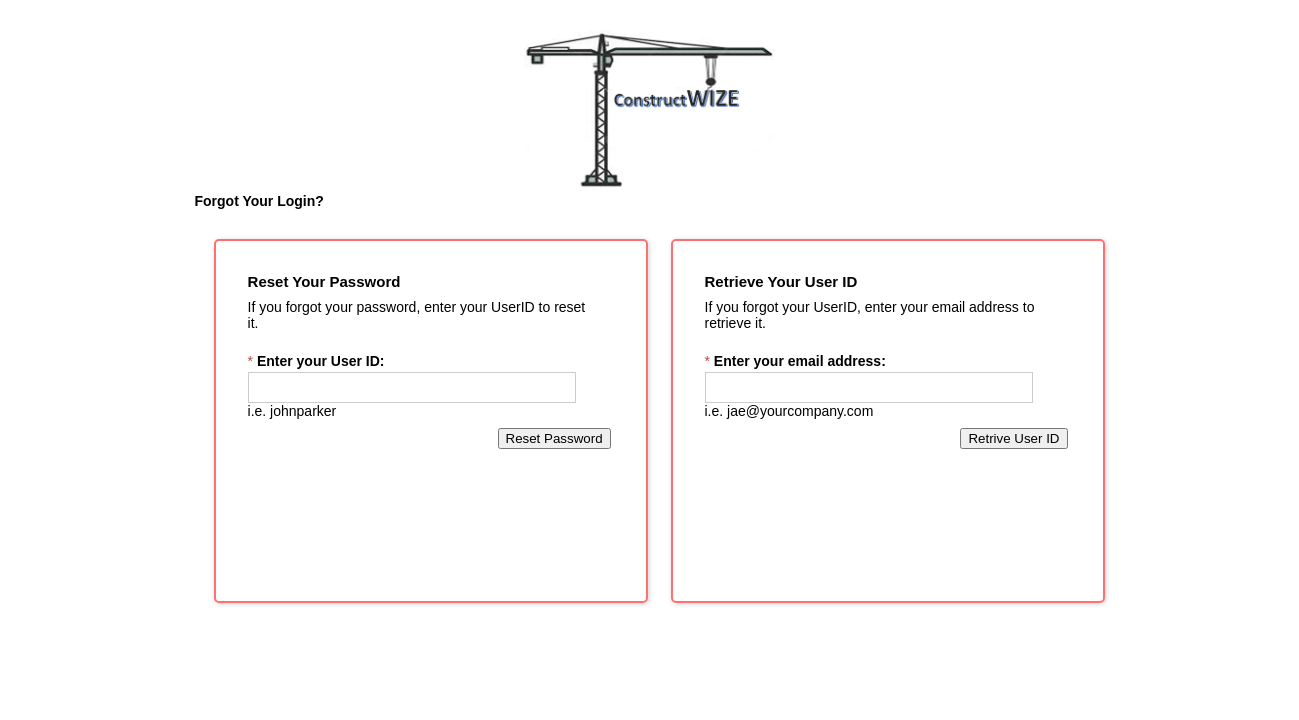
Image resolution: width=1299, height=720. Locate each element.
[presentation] (650, 672)
